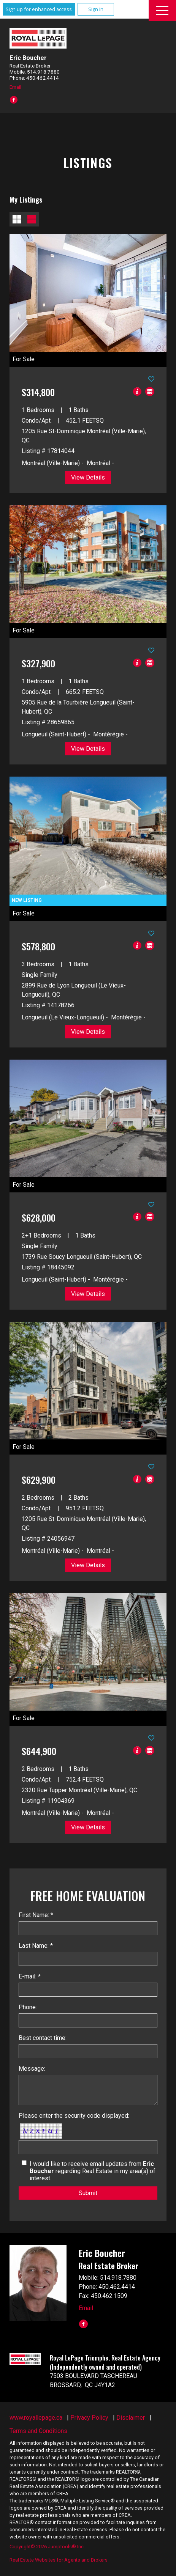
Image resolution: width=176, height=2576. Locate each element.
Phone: (28, 2007)
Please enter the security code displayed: (74, 2115)
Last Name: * (36, 1945)
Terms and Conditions (38, 2430)
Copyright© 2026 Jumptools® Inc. (47, 2546)
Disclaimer (130, 2417)
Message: (32, 2068)
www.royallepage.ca (36, 2417)
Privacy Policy (89, 2417)
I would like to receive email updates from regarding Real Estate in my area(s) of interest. (92, 2171)
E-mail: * (30, 1976)
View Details (88, 477)
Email (15, 87)
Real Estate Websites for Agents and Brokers (59, 2560)
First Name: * (36, 1915)
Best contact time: (43, 2037)
